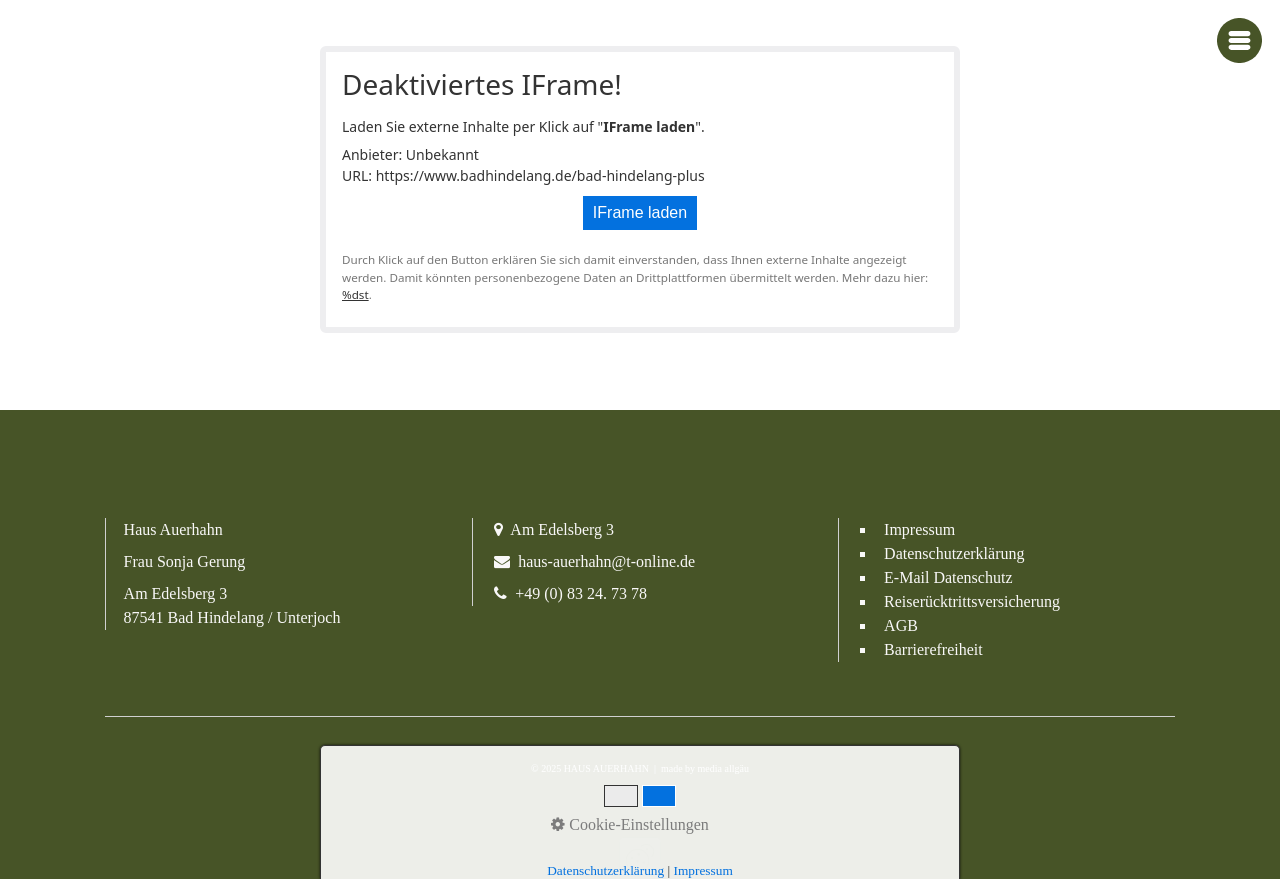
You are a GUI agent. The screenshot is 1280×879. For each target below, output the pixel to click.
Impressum (919, 529)
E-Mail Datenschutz (948, 577)
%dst (355, 294)
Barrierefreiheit (933, 649)
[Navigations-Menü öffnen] (1239, 40)
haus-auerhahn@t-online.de (606, 561)
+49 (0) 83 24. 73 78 (581, 593)
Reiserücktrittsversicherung (972, 601)
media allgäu (722, 768)
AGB (901, 625)
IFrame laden (640, 212)
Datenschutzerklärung (954, 553)
